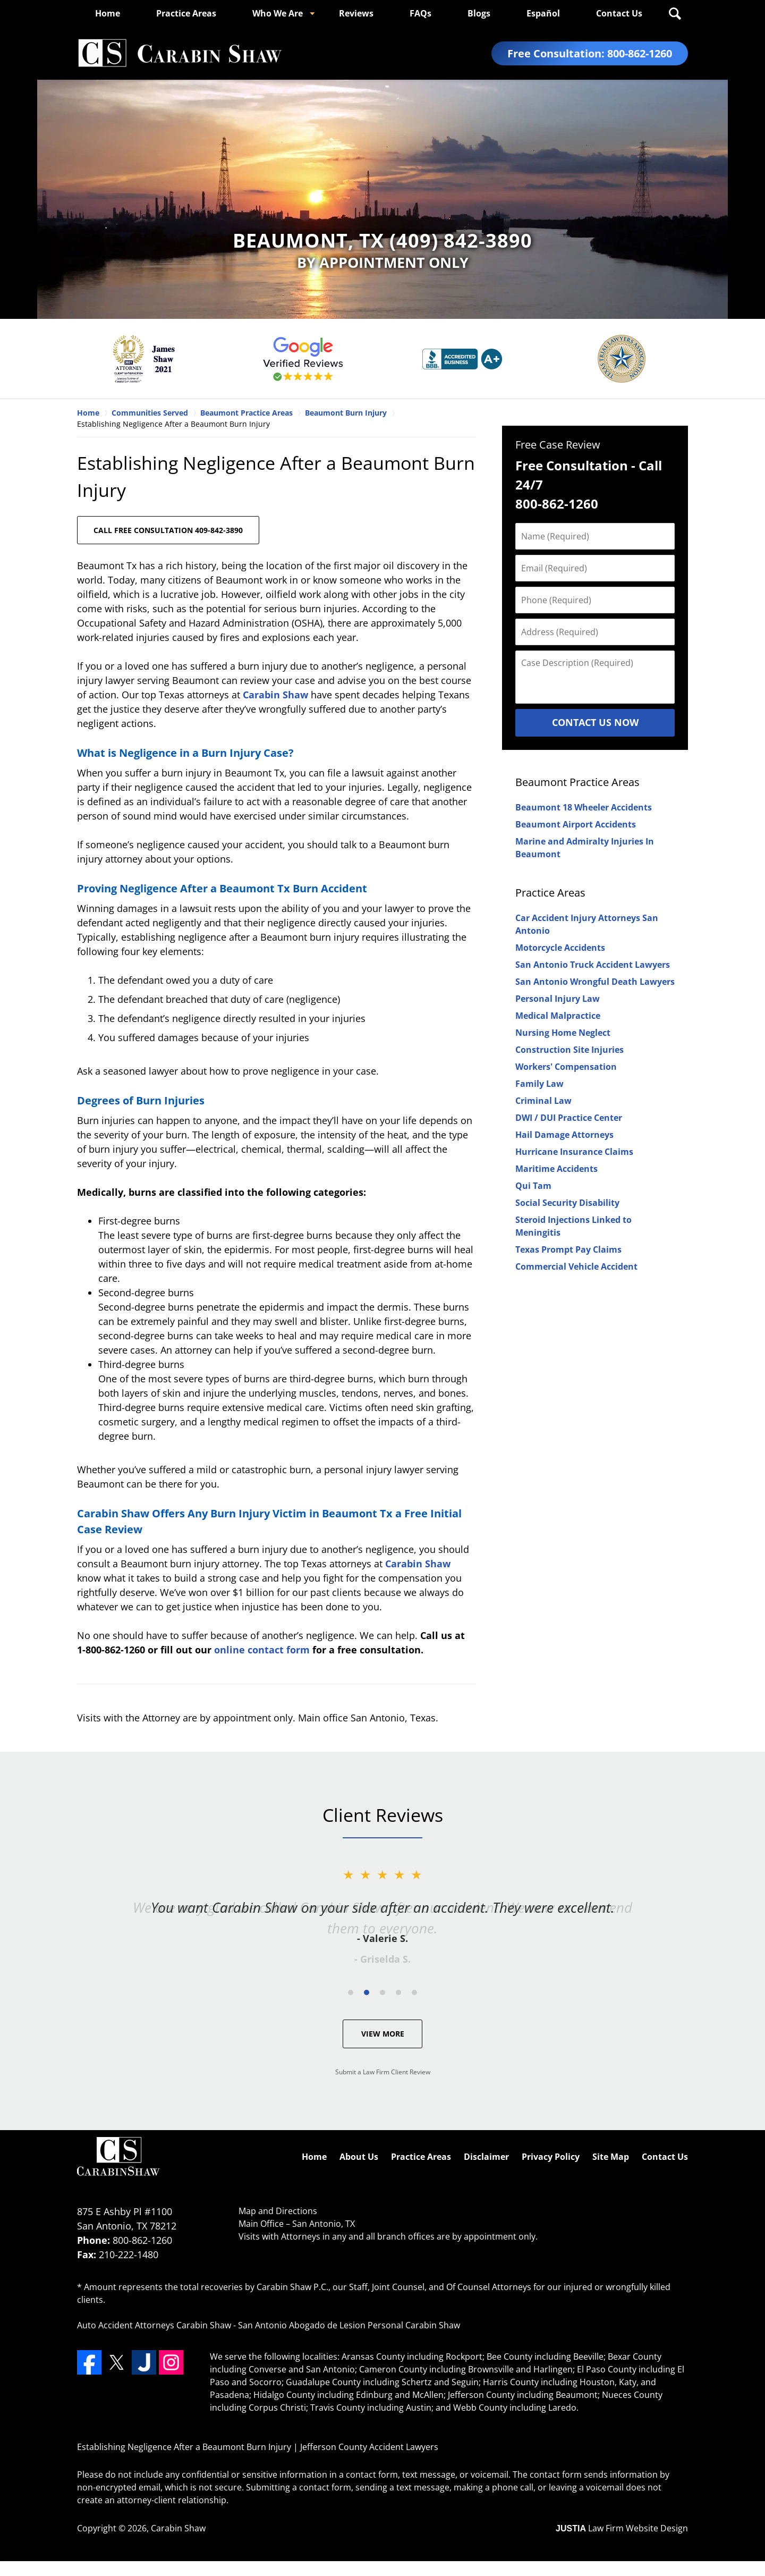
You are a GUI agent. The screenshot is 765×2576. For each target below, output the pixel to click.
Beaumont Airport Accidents (575, 824)
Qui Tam (533, 1186)
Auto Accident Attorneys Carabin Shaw (154, 2325)
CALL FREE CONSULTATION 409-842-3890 (168, 530)
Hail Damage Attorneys (564, 1135)
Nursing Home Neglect (562, 1032)
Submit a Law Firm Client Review (382, 2071)
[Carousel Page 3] (382, 1992)
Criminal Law (543, 1101)
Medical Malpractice (557, 1015)
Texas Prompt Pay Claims (568, 1249)
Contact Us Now (595, 722)
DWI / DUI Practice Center (568, 1118)
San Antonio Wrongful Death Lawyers (595, 981)
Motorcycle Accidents (560, 947)
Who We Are (277, 13)
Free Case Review (557, 444)
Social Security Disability (567, 1203)
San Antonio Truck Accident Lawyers (592, 964)
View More (382, 2034)
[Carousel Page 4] (398, 1992)
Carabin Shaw (275, 694)
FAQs (420, 13)
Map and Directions (278, 2211)
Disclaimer (486, 2157)
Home (107, 13)
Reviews (356, 13)
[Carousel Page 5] (414, 1992)
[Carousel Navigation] (382, 1992)
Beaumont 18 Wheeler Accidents (583, 807)
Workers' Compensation (566, 1066)
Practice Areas (186, 13)
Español (543, 13)
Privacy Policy (551, 2157)
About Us (358, 2157)
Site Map (610, 2157)
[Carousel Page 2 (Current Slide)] (367, 1992)
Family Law (539, 1083)
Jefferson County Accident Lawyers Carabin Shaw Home (179, 53)
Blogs (479, 13)
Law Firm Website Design (622, 2528)
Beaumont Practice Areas (577, 782)
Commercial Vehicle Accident (576, 1266)
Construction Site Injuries (569, 1049)
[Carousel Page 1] (351, 1992)
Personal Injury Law (557, 998)
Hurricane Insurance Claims (574, 1152)
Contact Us (619, 13)
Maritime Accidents (556, 1169)
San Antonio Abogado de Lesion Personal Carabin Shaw (349, 2325)
